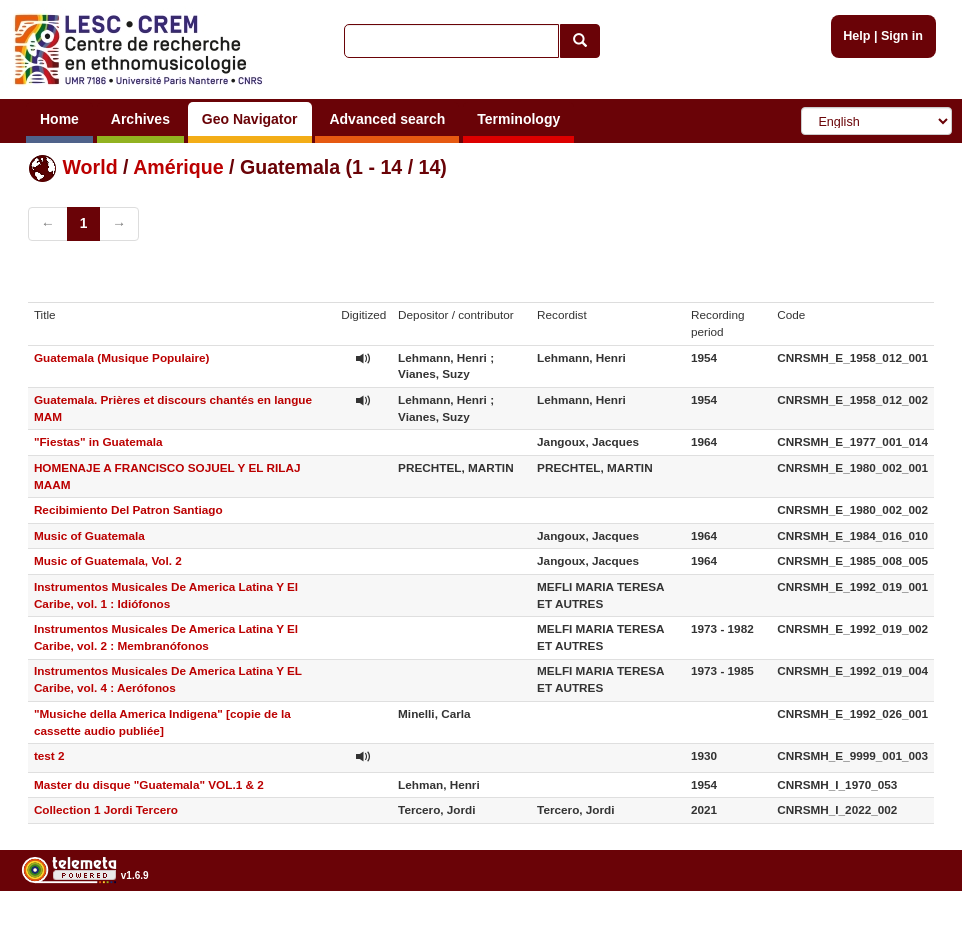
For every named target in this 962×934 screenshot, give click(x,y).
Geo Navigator (250, 119)
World (89, 167)
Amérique (178, 167)
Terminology (518, 119)
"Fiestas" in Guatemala (98, 441)
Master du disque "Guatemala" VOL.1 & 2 (149, 784)
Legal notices (912, 926)
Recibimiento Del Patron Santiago (128, 509)
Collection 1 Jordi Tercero (106, 809)
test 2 (49, 755)
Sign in (902, 36)
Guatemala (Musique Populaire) (122, 357)
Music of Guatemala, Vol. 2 (108, 560)
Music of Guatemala (89, 535)
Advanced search (387, 119)
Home (59, 119)
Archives (140, 119)
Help (856, 36)
